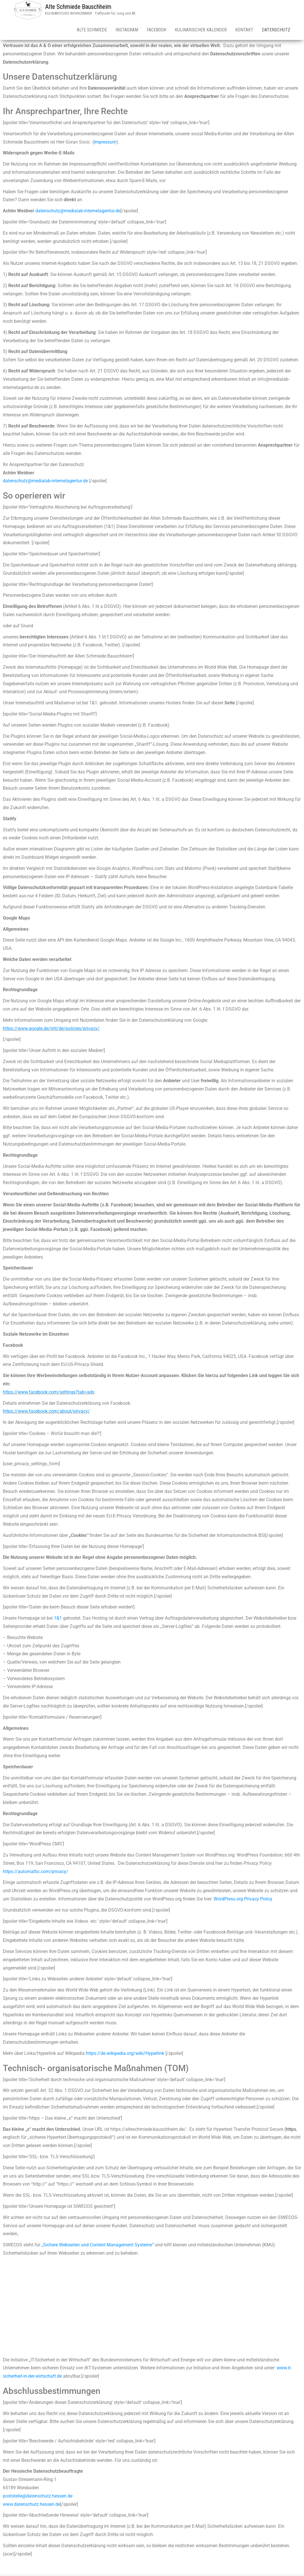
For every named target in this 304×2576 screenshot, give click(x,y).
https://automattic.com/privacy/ (35, 1872)
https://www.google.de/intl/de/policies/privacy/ (51, 1029)
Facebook (156, 30)
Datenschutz (276, 30)
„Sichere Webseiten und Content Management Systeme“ (97, 2246)
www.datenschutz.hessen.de (31, 2505)
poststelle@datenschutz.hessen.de (37, 2497)
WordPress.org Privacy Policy (243, 1900)
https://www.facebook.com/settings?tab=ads (48, 1393)
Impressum (105, 143)
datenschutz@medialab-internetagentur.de (77, 212)
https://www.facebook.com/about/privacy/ (46, 1412)
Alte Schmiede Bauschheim (78, 6)
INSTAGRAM (126, 30)
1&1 (58, 1619)
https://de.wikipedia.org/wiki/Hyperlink (125, 2054)
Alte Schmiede (92, 30)
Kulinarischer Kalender (201, 30)
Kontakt (244, 30)
